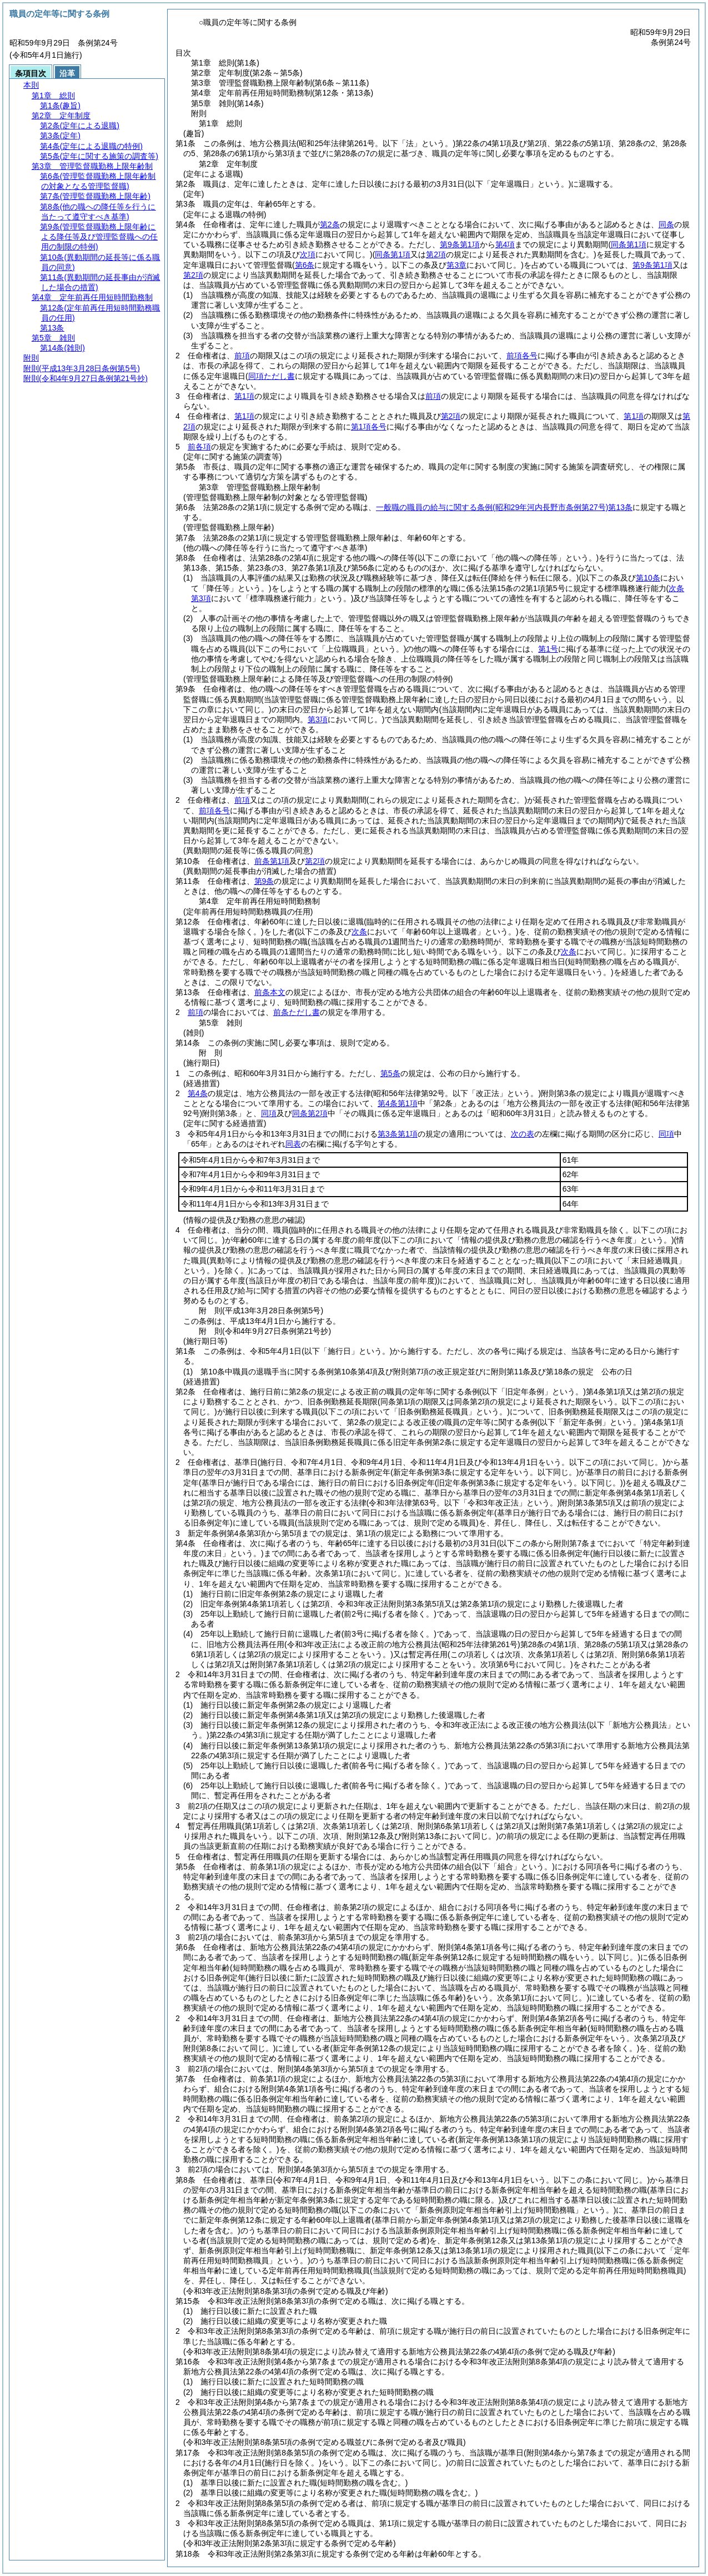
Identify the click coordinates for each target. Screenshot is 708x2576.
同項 (269, 1113)
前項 (242, 355)
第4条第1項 (398, 1103)
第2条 (330, 224)
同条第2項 (310, 1113)
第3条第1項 (398, 1133)
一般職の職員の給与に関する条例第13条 (504, 507)
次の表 (522, 1133)
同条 (666, 224)
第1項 (244, 396)
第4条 (198, 1093)
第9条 (264, 881)
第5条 (390, 1073)
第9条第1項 (460, 244)
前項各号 (522, 355)
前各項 (199, 446)
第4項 (505, 244)
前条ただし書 (296, 1012)
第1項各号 (368, 426)
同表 (293, 1143)
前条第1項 (272, 861)
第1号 (548, 648)
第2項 (193, 275)
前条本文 (269, 992)
